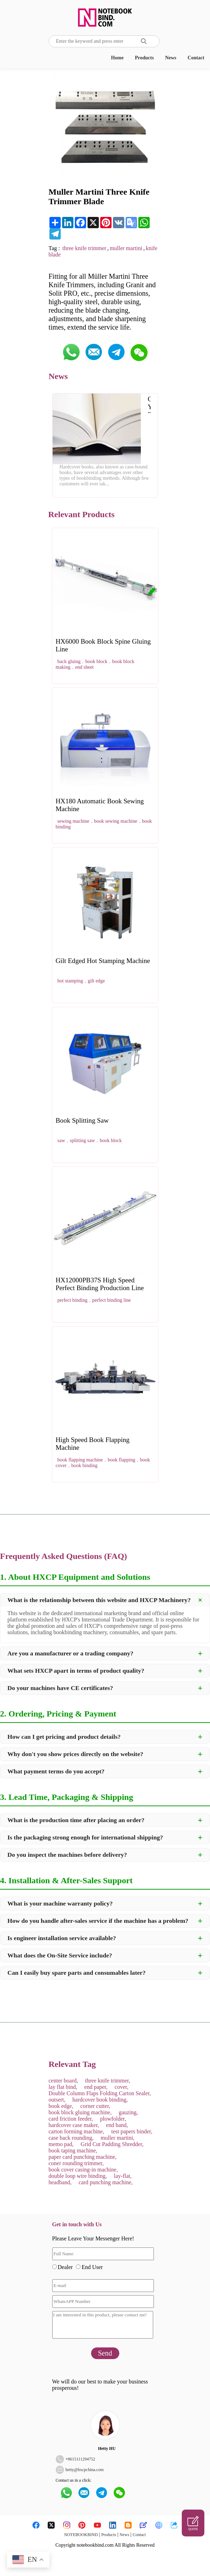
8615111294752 (81, 2459)
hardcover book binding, (100, 2100)
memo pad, (61, 2144)
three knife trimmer (84, 248)
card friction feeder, (71, 2119)
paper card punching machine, (83, 2157)
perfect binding (73, 1300)
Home (117, 57)
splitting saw (82, 1140)
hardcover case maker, (74, 2125)
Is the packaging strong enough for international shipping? (85, 1837)
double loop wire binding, (78, 2176)
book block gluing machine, (80, 2112)
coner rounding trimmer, (76, 2163)
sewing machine (74, 821)
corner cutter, (95, 2106)
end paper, (96, 2087)
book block (96, 661)
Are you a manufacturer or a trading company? (70, 1653)
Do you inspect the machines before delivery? (67, 1854)
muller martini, (117, 2138)
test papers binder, (131, 2131)
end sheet (84, 667)
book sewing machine (115, 821)
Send (105, 2353)
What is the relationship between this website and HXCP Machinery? (99, 1599)
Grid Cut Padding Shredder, (112, 2144)
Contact (196, 57)
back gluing (69, 661)
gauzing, (128, 2112)
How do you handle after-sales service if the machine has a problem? (97, 1920)
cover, (121, 2087)
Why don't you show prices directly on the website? (75, 1753)
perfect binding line (111, 1300)
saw (61, 1140)
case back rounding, (71, 2138)
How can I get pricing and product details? (64, 1736)
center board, (63, 2081)
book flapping (121, 1460)
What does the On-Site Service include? (59, 1955)
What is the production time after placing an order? (75, 1820)
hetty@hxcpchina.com (85, 2469)
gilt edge (96, 980)
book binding (84, 1465)
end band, (117, 2125)
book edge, (61, 2106)
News (170, 57)
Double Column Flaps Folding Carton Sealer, (100, 2093)
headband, (60, 2182)
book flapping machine (80, 1460)
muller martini (126, 248)
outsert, (57, 2100)
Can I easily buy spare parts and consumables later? (76, 1972)
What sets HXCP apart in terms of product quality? (75, 1670)
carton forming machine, (76, 2131)
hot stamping (70, 980)
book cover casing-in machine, (83, 2170)
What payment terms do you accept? (55, 1771)
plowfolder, (113, 2119)
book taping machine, (73, 2150)
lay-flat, (123, 2176)
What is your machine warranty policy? (60, 1903)
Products (144, 57)
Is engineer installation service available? (61, 1938)
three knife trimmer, (107, 2081)
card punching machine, (106, 2182)
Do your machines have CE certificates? (60, 1687)
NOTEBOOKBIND (81, 2534)
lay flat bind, (63, 2087)
